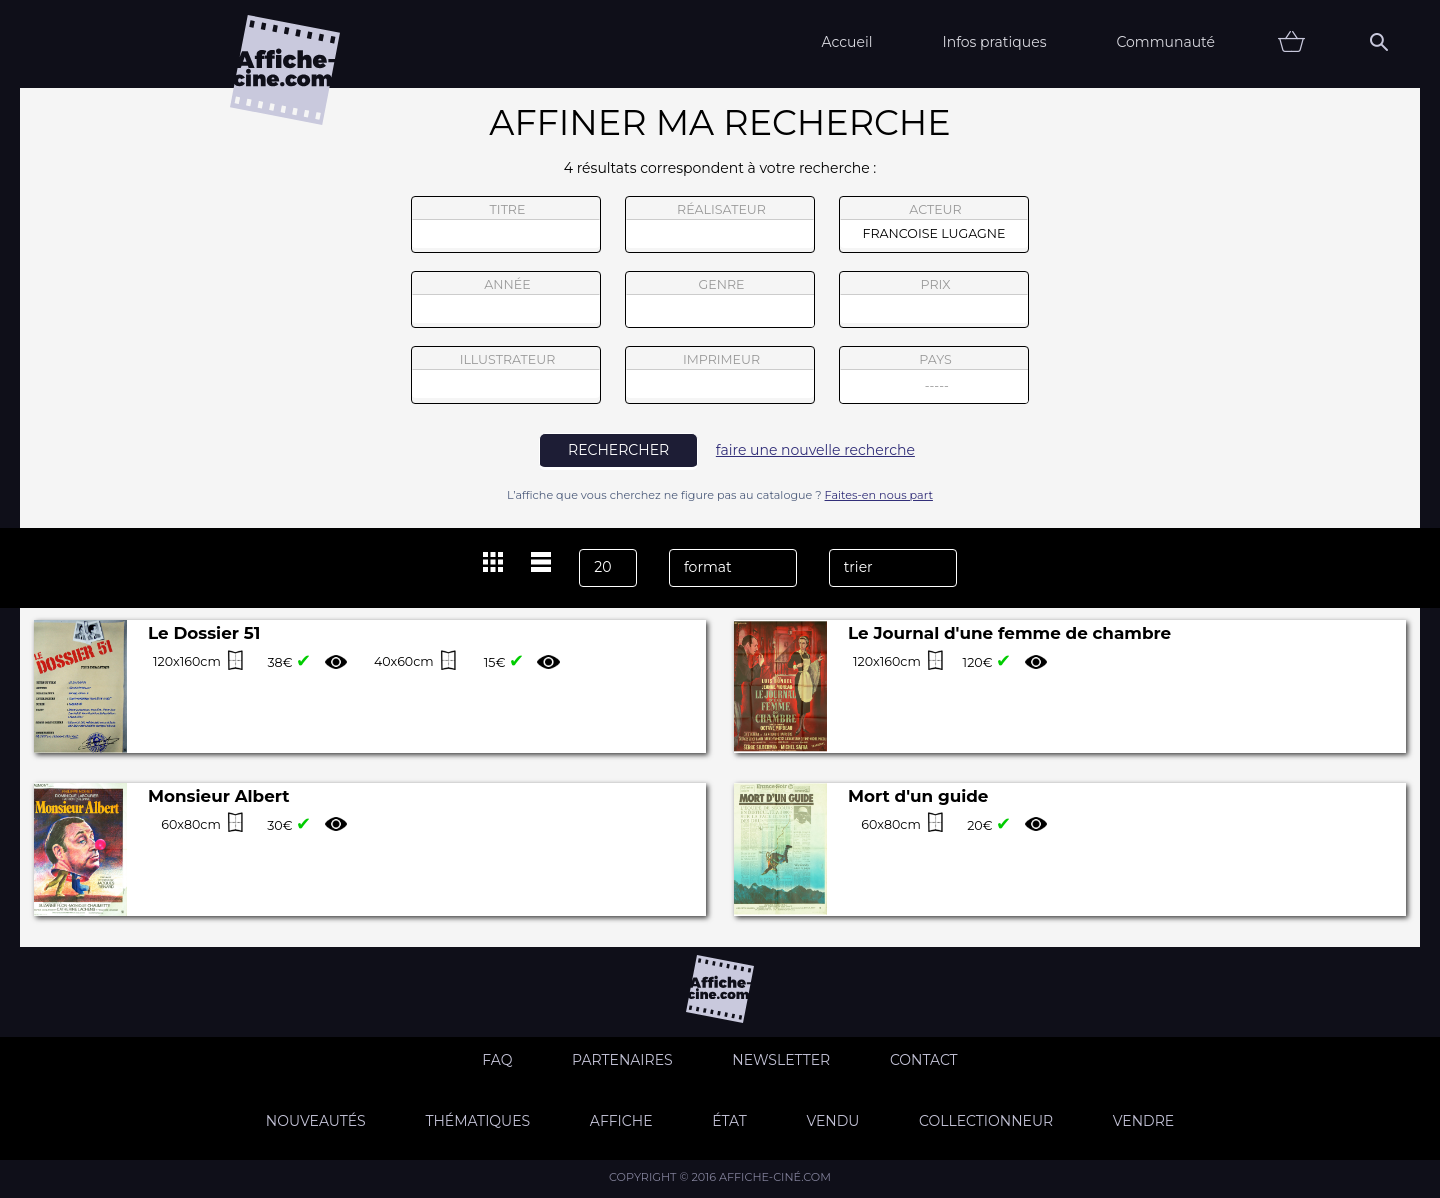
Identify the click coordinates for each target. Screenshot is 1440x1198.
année (506, 300)
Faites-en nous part (879, 495)
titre (506, 225)
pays (934, 377)
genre (720, 302)
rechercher (618, 450)
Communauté (1165, 42)
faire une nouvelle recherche (815, 450)
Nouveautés (316, 1121)
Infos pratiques (994, 42)
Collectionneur (986, 1121)
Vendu (832, 1121)
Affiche (621, 1121)
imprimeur (720, 375)
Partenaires (622, 1060)
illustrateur (506, 375)
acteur (934, 225)
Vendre (1143, 1121)
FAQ (497, 1060)
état (729, 1121)
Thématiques (477, 1121)
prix (934, 300)
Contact (924, 1060)
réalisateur (720, 225)
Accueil (846, 42)
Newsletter (781, 1060)
